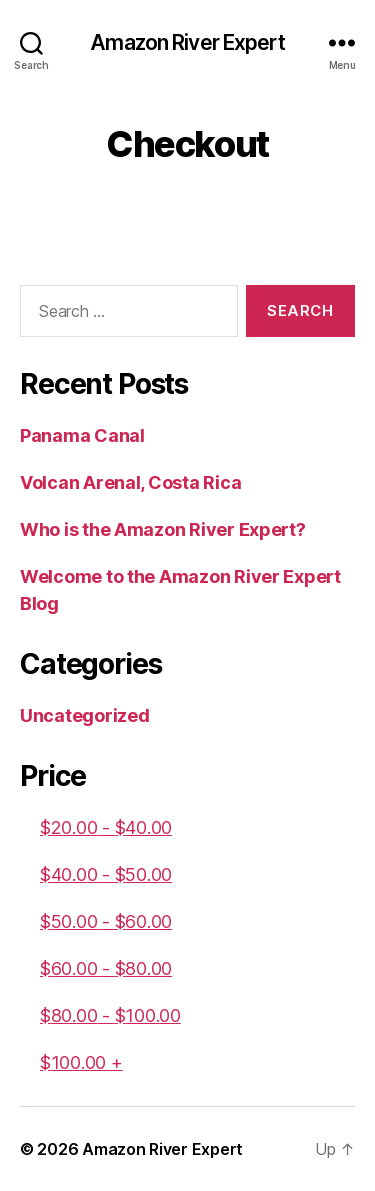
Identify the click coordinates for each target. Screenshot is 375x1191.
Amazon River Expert (187, 42)
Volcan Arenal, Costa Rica (130, 482)
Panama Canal (82, 435)
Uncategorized (85, 715)
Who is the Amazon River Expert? (163, 529)
